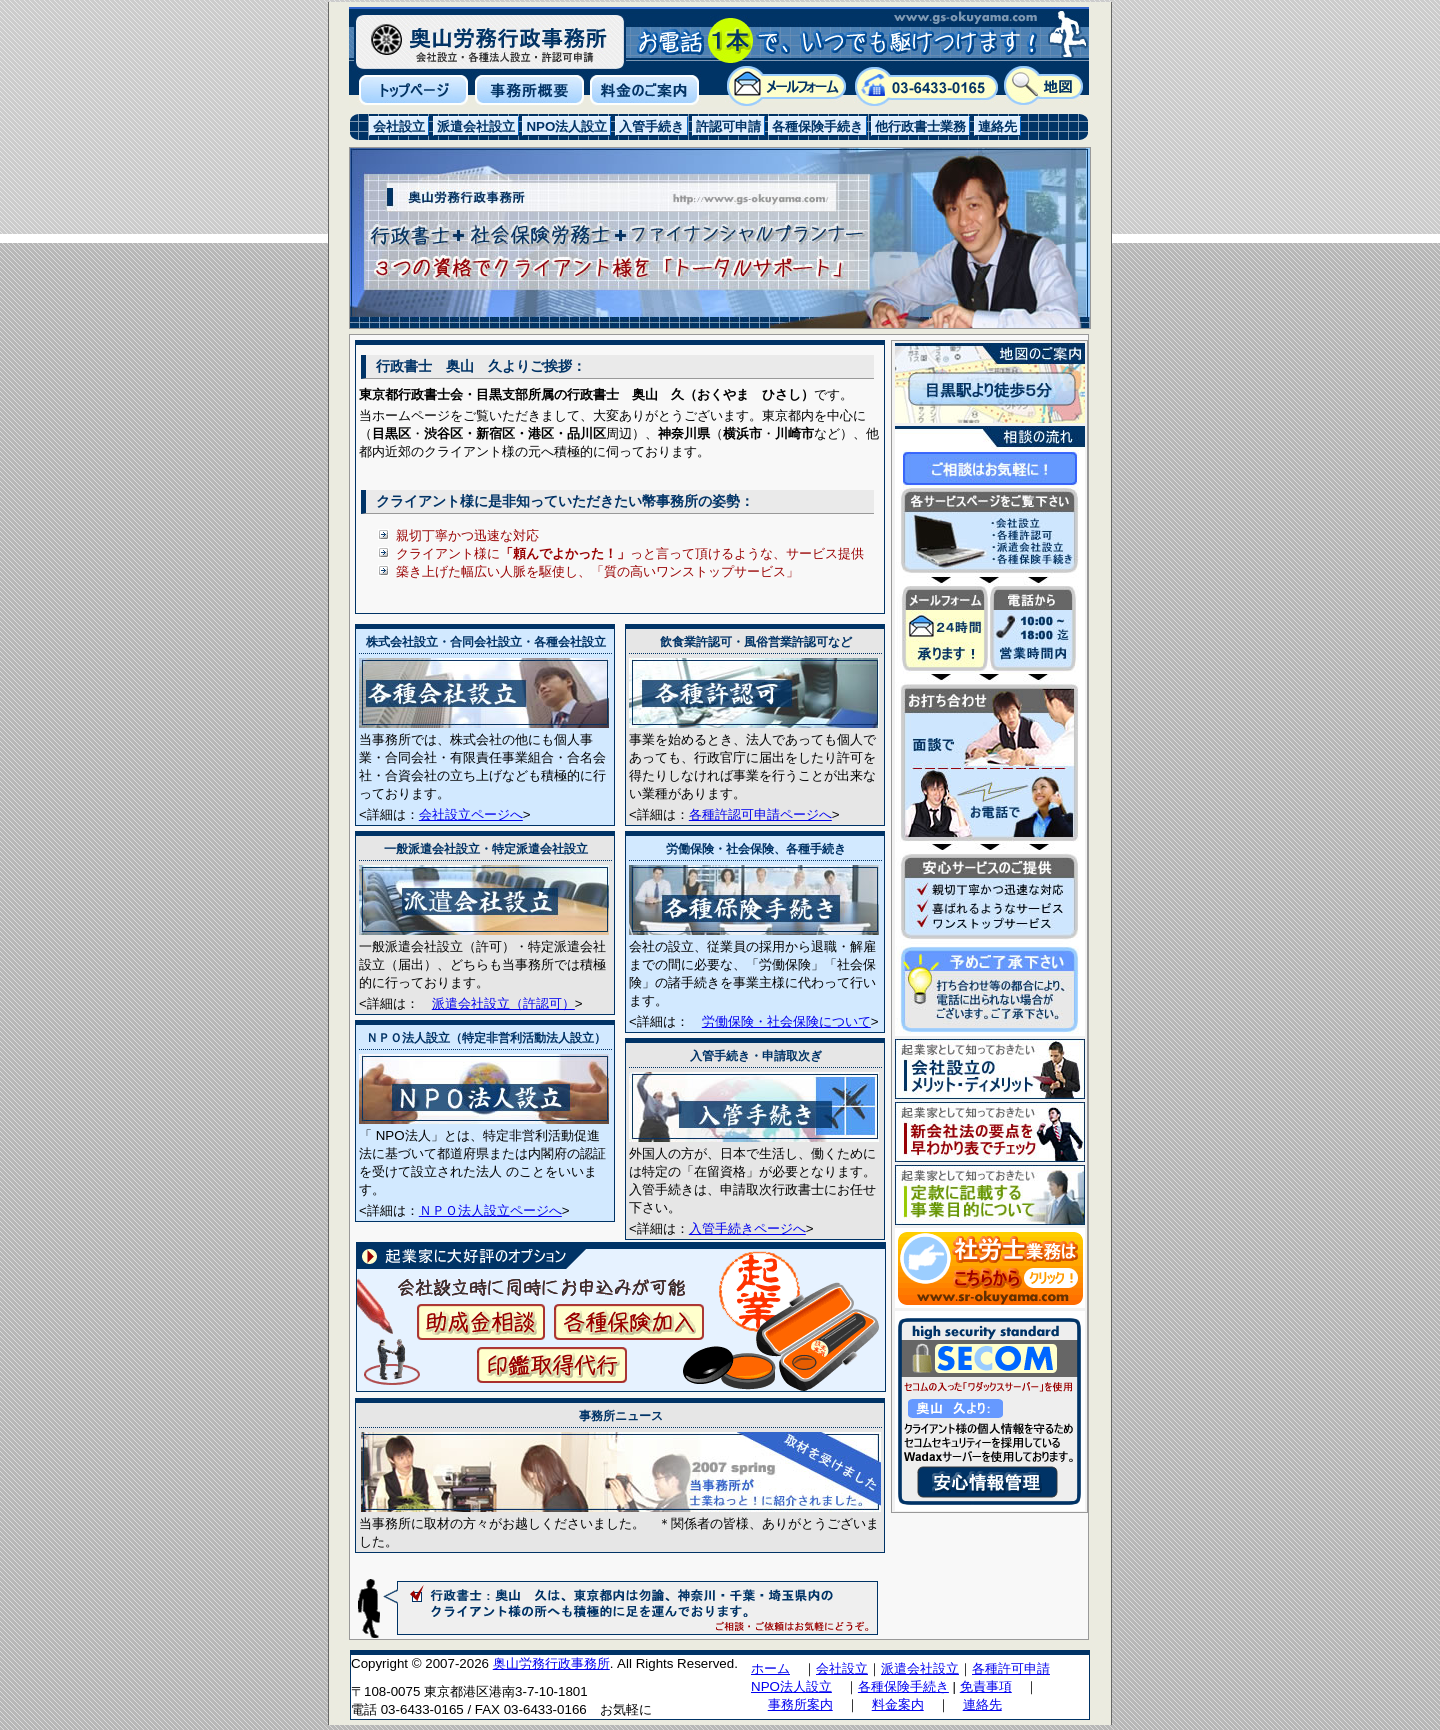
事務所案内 (800, 1704)
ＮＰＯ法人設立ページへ (490, 1210)
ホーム (770, 1668)
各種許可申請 (1011, 1668)
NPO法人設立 (791, 1686)
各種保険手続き (903, 1686)
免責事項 (986, 1686)
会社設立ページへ (471, 814)
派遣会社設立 (920, 1668)
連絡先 (982, 1704)
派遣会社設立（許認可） (503, 1003)
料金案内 (898, 1704)
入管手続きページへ (747, 1228)
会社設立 (842, 1668)
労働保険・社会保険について (786, 1021)
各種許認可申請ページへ (760, 814)
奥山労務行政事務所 (551, 1663)
